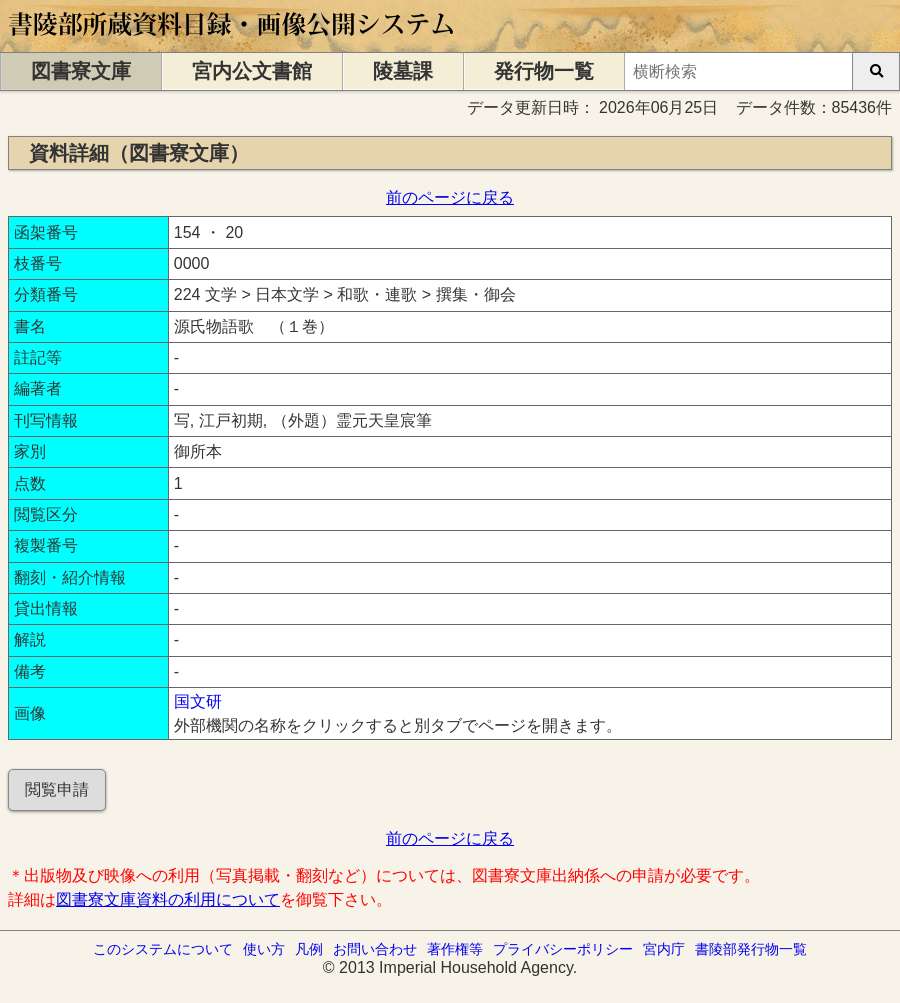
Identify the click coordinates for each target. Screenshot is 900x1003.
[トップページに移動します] (232, 42)
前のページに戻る (450, 197)
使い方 (264, 949)
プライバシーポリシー (563, 949)
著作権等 (455, 949)
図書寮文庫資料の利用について (168, 899)
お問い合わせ (375, 949)
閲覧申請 (57, 789)
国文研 (198, 701)
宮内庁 (664, 949)
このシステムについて (163, 949)
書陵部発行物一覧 (751, 949)
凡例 (309, 949)
